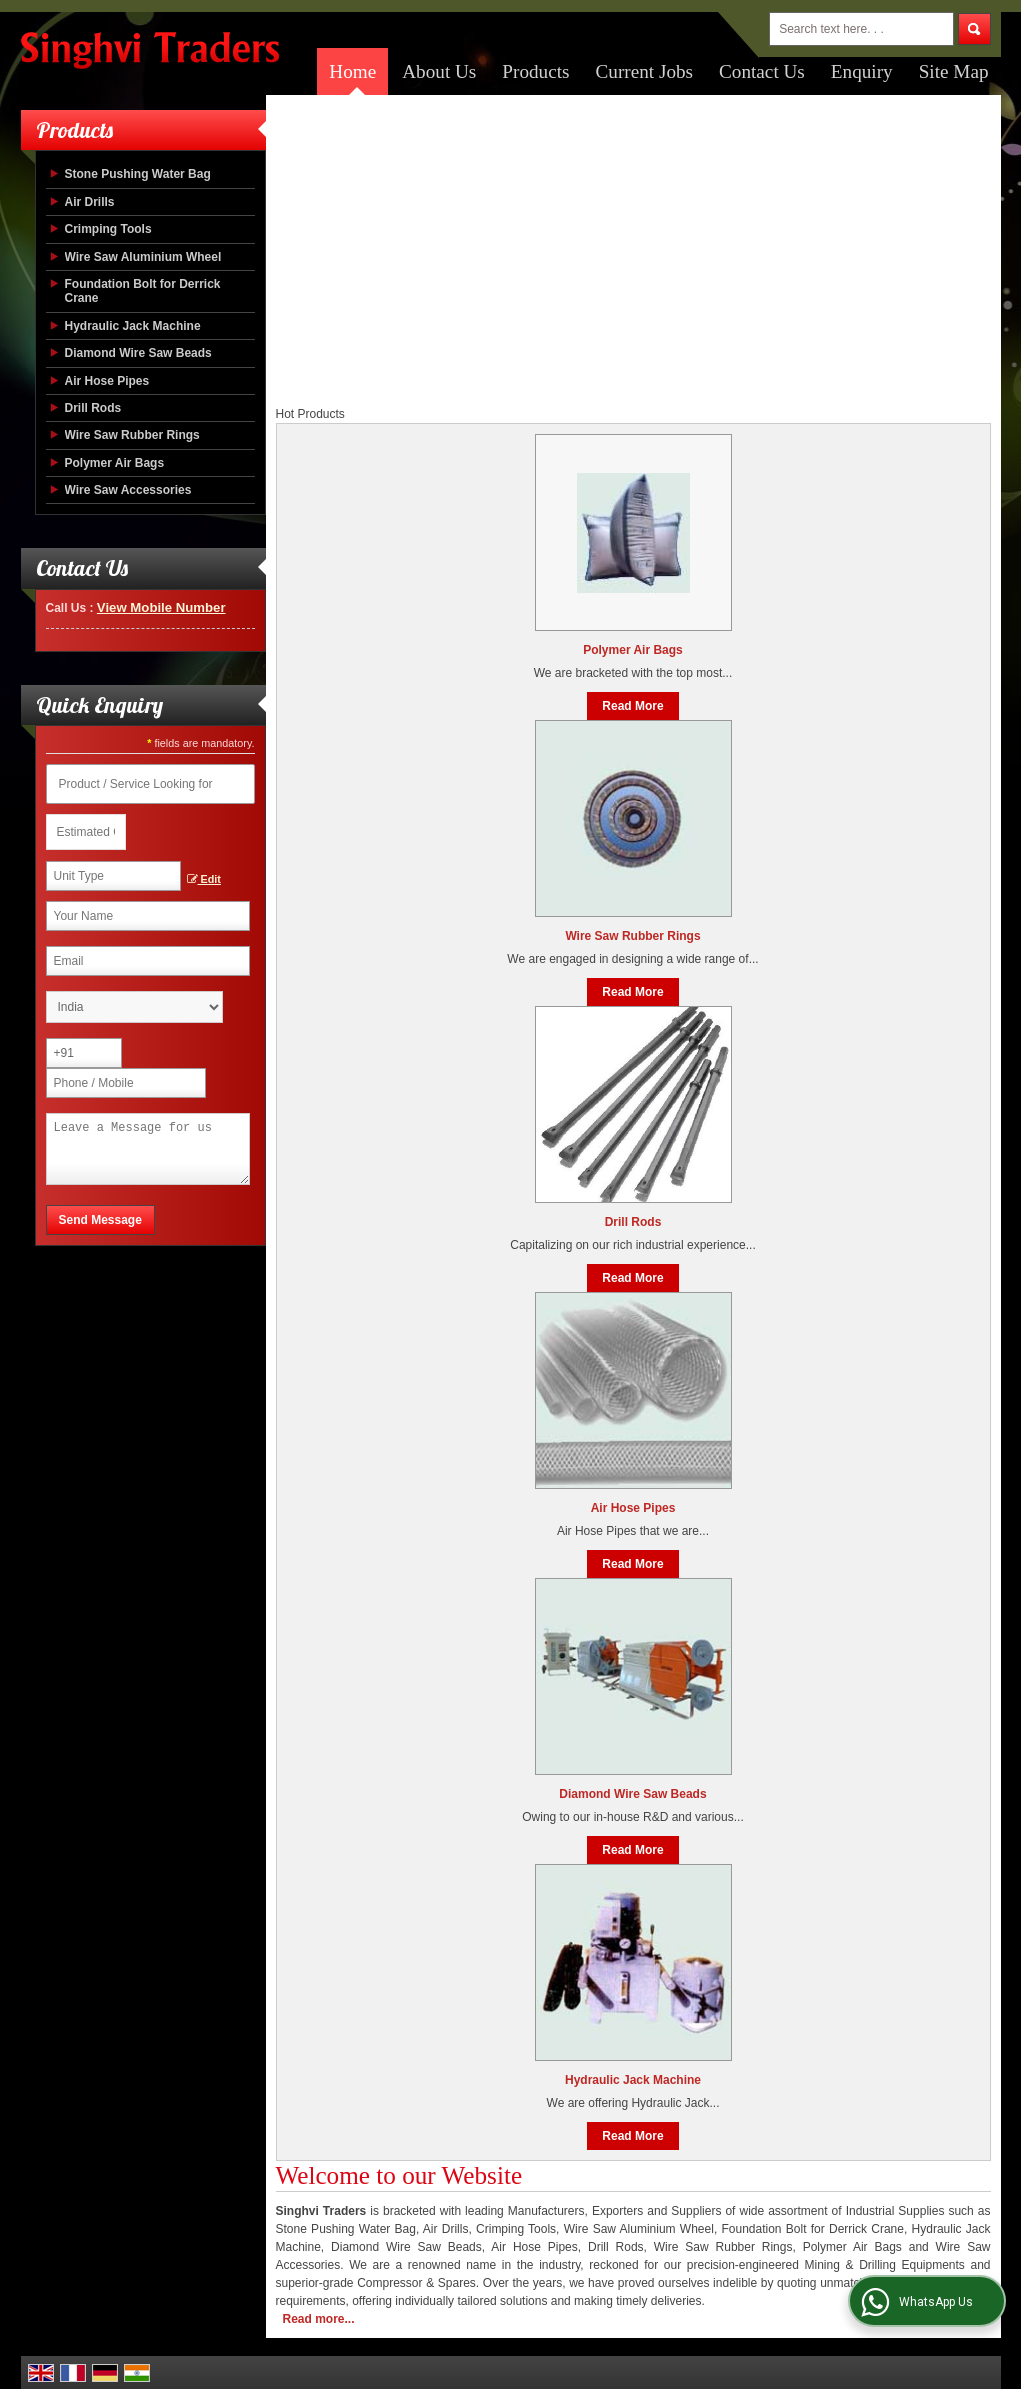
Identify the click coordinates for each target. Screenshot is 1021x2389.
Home (352, 71)
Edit (204, 879)
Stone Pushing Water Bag (138, 174)
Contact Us (762, 71)
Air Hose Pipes (107, 381)
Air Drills (90, 202)
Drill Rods (93, 408)
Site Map (954, 71)
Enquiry (862, 71)
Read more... (319, 2319)
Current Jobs (645, 71)
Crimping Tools (108, 229)
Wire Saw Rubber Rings (132, 435)
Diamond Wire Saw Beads (138, 353)
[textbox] (114, 876)
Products (535, 71)
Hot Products (310, 414)
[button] (161, 607)
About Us (439, 71)
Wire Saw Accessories (128, 490)
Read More (632, 706)
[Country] (135, 1007)
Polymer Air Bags (115, 463)
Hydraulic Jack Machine (133, 326)
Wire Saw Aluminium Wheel (143, 257)
